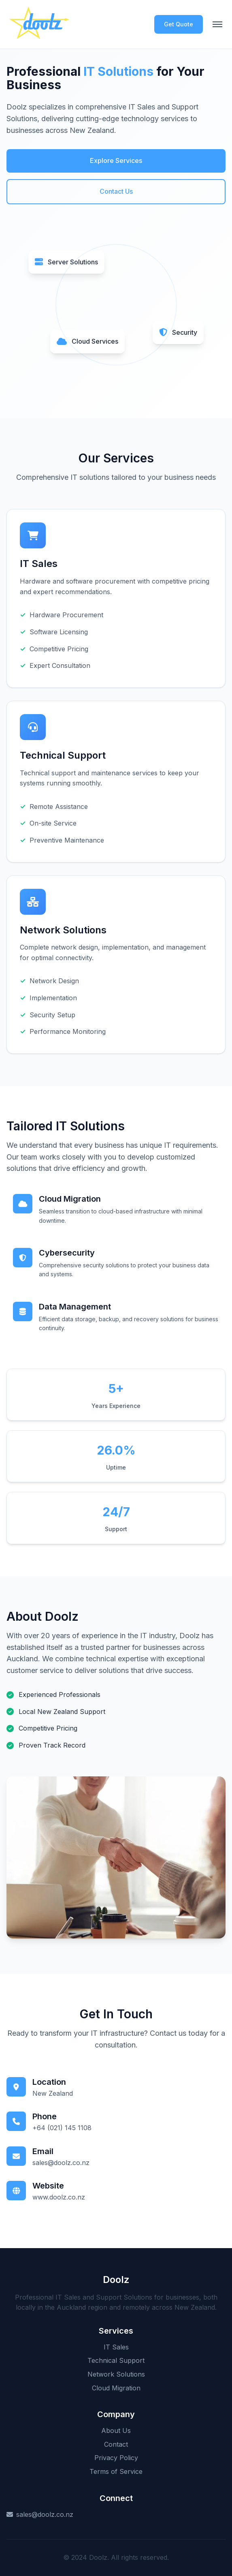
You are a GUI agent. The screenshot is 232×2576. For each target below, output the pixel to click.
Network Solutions (116, 2374)
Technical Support (116, 2360)
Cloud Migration (116, 2388)
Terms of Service (116, 2471)
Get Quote (178, 24)
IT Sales (116, 2347)
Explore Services (116, 160)
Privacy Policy (116, 2458)
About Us (116, 2430)
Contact (116, 2444)
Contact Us (116, 191)
